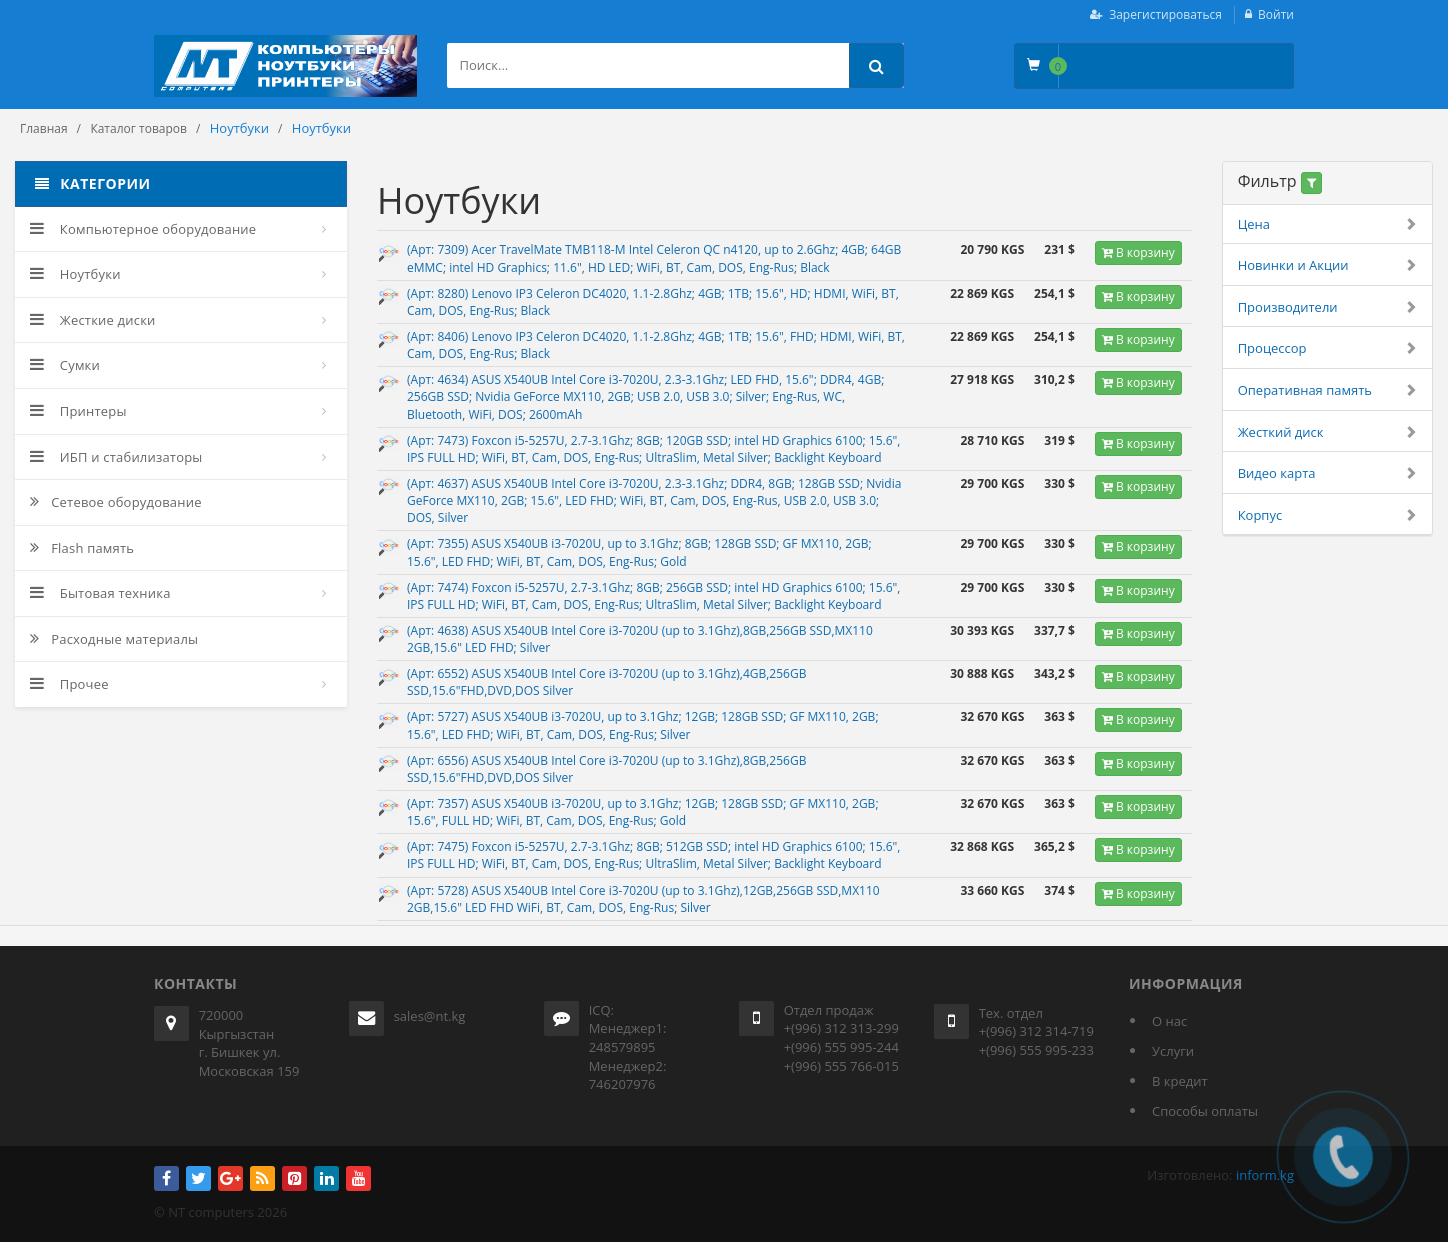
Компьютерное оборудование (143, 229)
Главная (44, 128)
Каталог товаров (138, 128)
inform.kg (1265, 1175)
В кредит (1180, 1081)
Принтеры (78, 411)
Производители (1327, 307)
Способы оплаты (1205, 1111)
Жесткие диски (93, 320)
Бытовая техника (100, 593)
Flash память (82, 548)
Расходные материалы (114, 639)
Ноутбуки (75, 274)
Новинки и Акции (1327, 265)
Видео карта (1327, 473)
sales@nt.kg (430, 1016)
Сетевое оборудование (116, 502)
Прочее (69, 684)
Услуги (1173, 1051)
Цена (1327, 224)
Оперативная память (1327, 390)
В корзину (1138, 252)
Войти (1276, 14)
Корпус (1327, 515)
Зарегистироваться (1165, 14)
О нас (1169, 1021)
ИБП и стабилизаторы (116, 457)
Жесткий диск (1327, 432)
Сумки (65, 365)
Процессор (1327, 348)
